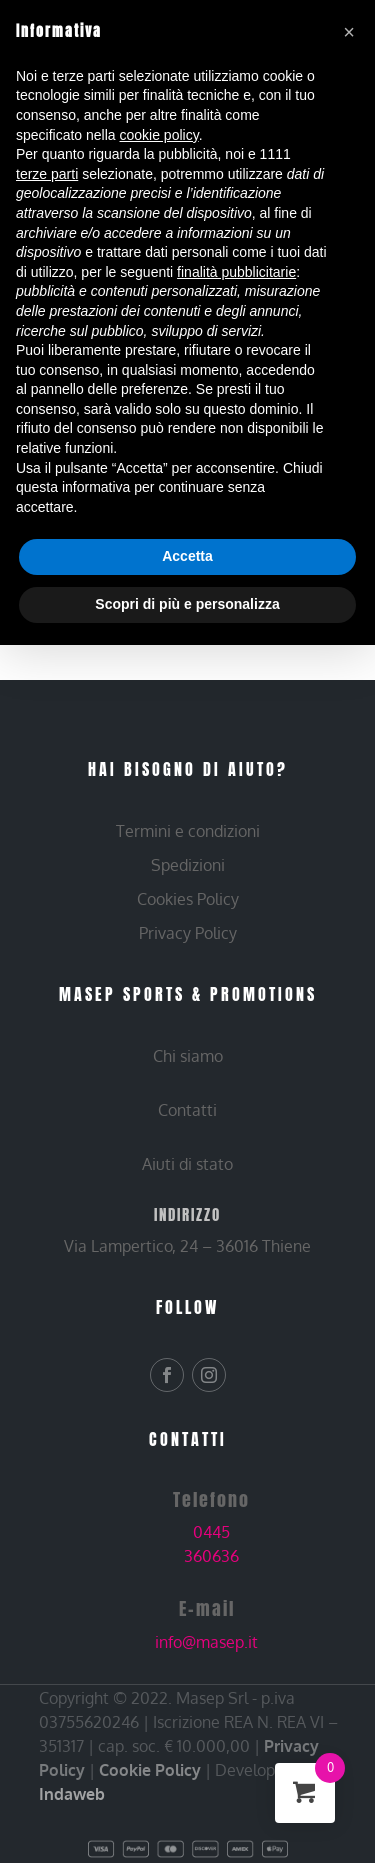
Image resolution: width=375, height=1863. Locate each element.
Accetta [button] (187, 556)
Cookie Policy (150, 1770)
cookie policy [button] (159, 135)
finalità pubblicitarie (236, 272)
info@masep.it (206, 1642)
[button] (349, 32)
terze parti (47, 174)
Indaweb (72, 1794)
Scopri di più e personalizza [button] (187, 604)
